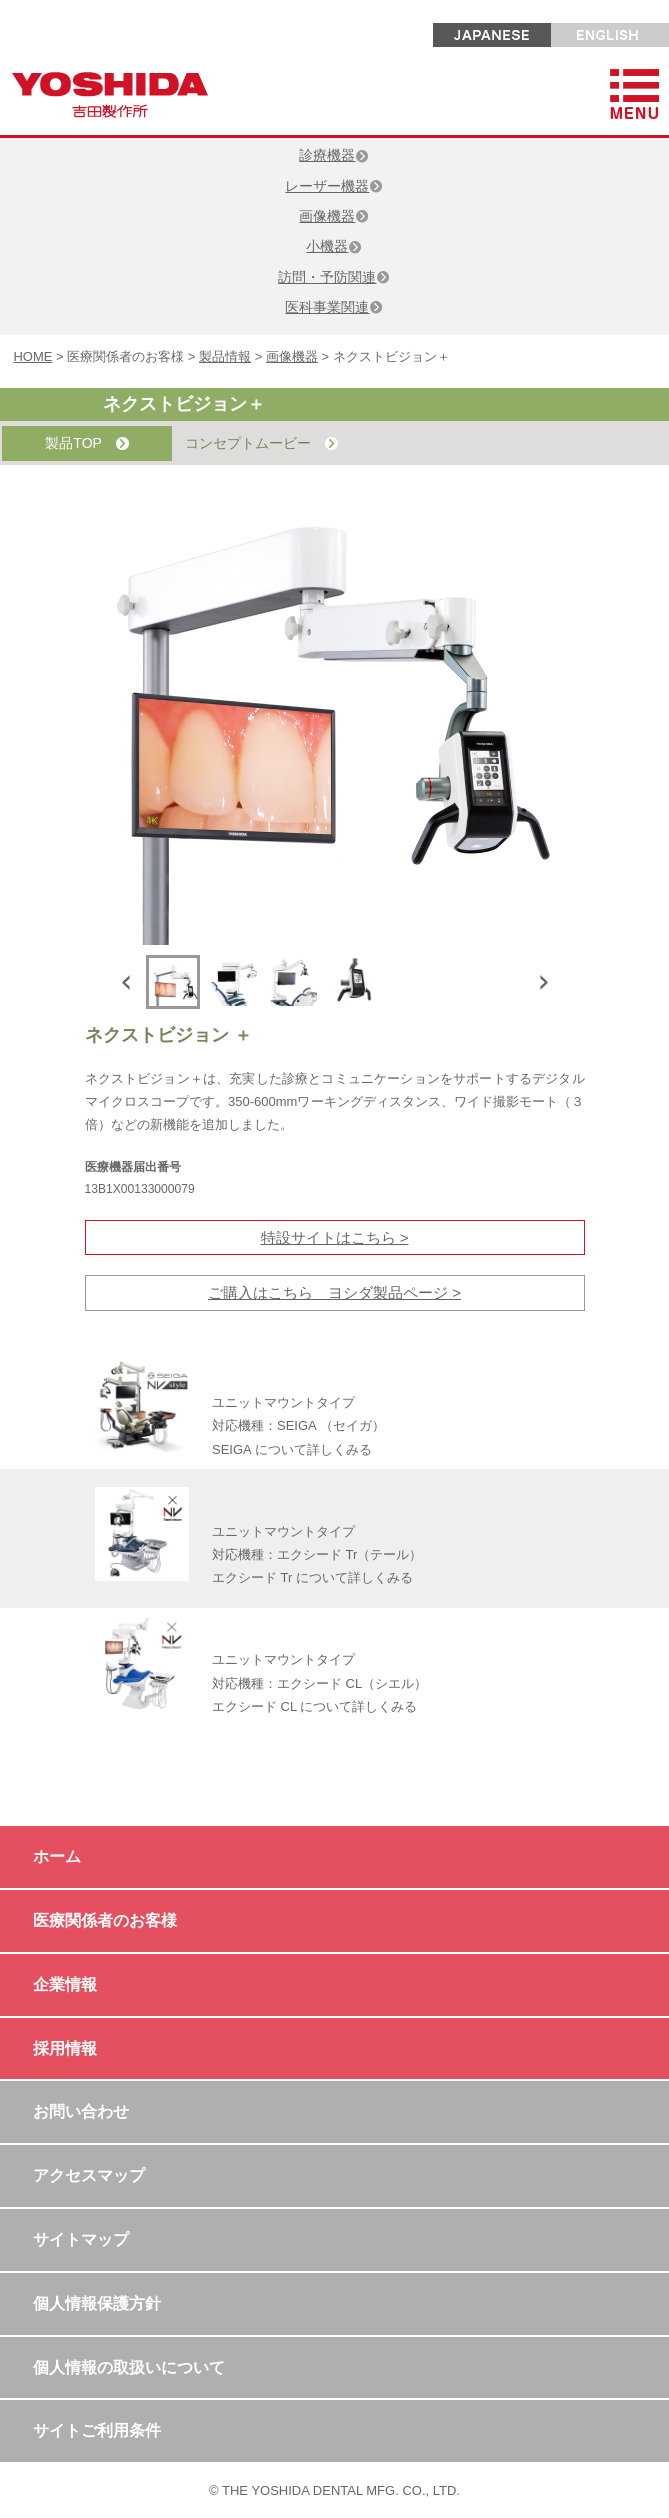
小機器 (334, 246)
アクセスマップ (89, 2175)
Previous (130, 982)
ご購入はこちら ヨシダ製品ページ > (334, 1292)
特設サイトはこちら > (335, 1237)
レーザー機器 (334, 186)
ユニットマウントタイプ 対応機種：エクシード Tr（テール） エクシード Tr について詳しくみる (317, 1555)
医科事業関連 (334, 307)
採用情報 (65, 2048)
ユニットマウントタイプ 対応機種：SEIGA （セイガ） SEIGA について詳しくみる (298, 1426)
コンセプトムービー (261, 443)
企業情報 (65, 1984)
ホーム (57, 1856)
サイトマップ (81, 2239)
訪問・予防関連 (334, 277)
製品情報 (225, 356)
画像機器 (334, 216)
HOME (32, 356)
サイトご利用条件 (97, 2430)
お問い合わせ (81, 2111)
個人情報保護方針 (97, 2303)
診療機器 (334, 155)
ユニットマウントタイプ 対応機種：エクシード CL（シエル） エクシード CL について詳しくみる (319, 1683)
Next (540, 982)
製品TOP (86, 443)
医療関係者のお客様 (105, 1920)
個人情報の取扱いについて (129, 2367)
